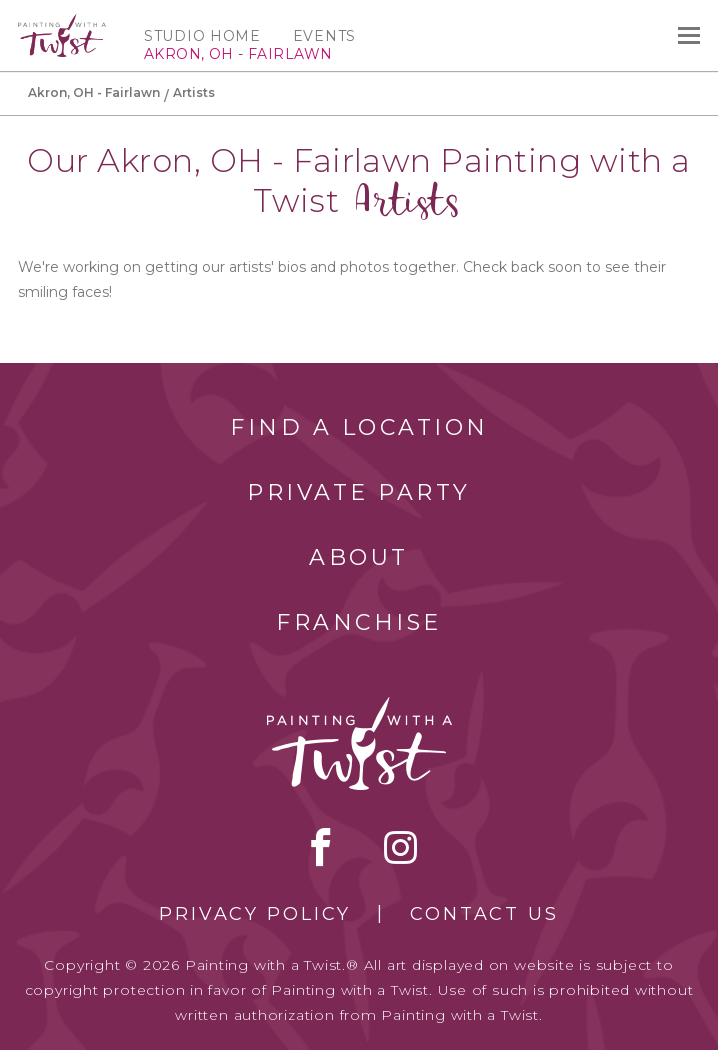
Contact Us (484, 914)
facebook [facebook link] (321, 847)
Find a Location (359, 427)
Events (324, 36)
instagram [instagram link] (400, 847)
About (359, 557)
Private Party (359, 492)
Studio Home (202, 36)
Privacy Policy (255, 914)
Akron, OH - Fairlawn (94, 92)
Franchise (359, 622)
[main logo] (62, 23)
